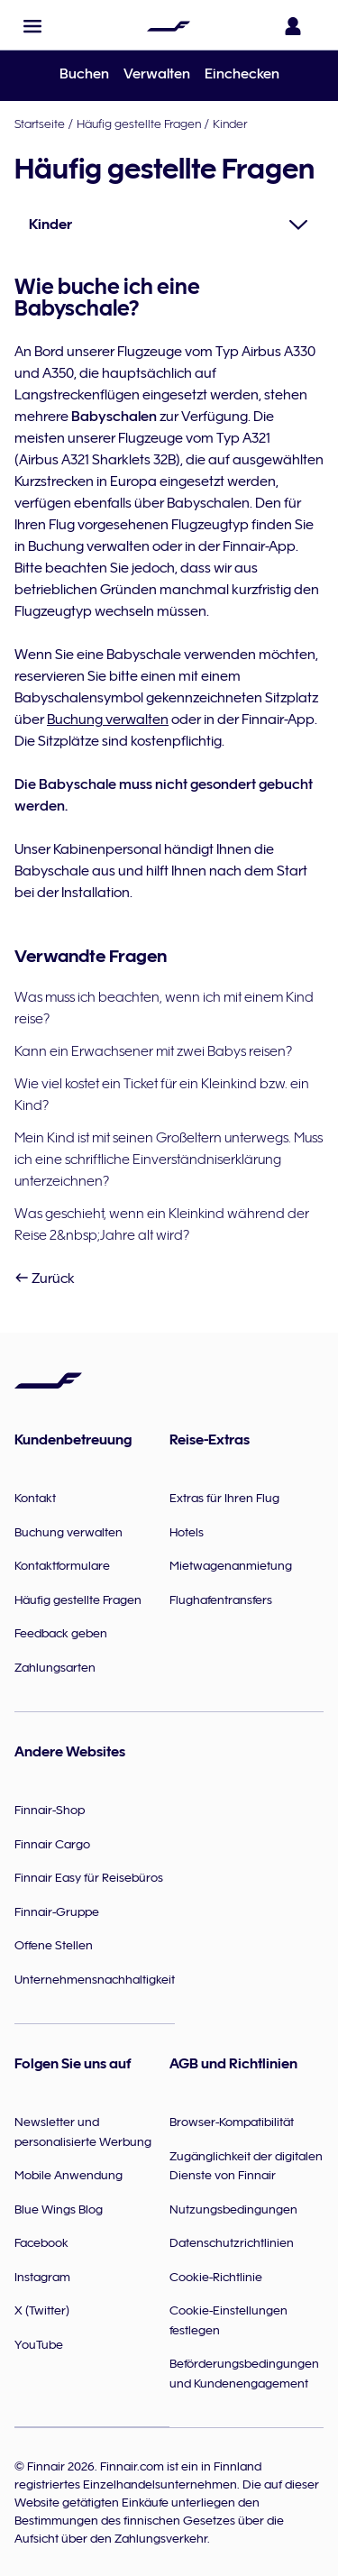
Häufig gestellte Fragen (139, 123)
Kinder (230, 123)
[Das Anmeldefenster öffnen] (296, 26)
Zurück (44, 1278)
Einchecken (242, 74)
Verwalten (156, 74)
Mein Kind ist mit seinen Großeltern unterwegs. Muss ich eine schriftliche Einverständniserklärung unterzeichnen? (168, 1159)
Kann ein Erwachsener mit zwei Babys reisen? (153, 1051)
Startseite (39, 123)
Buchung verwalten (108, 719)
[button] (32, 26)
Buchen (84, 74)
